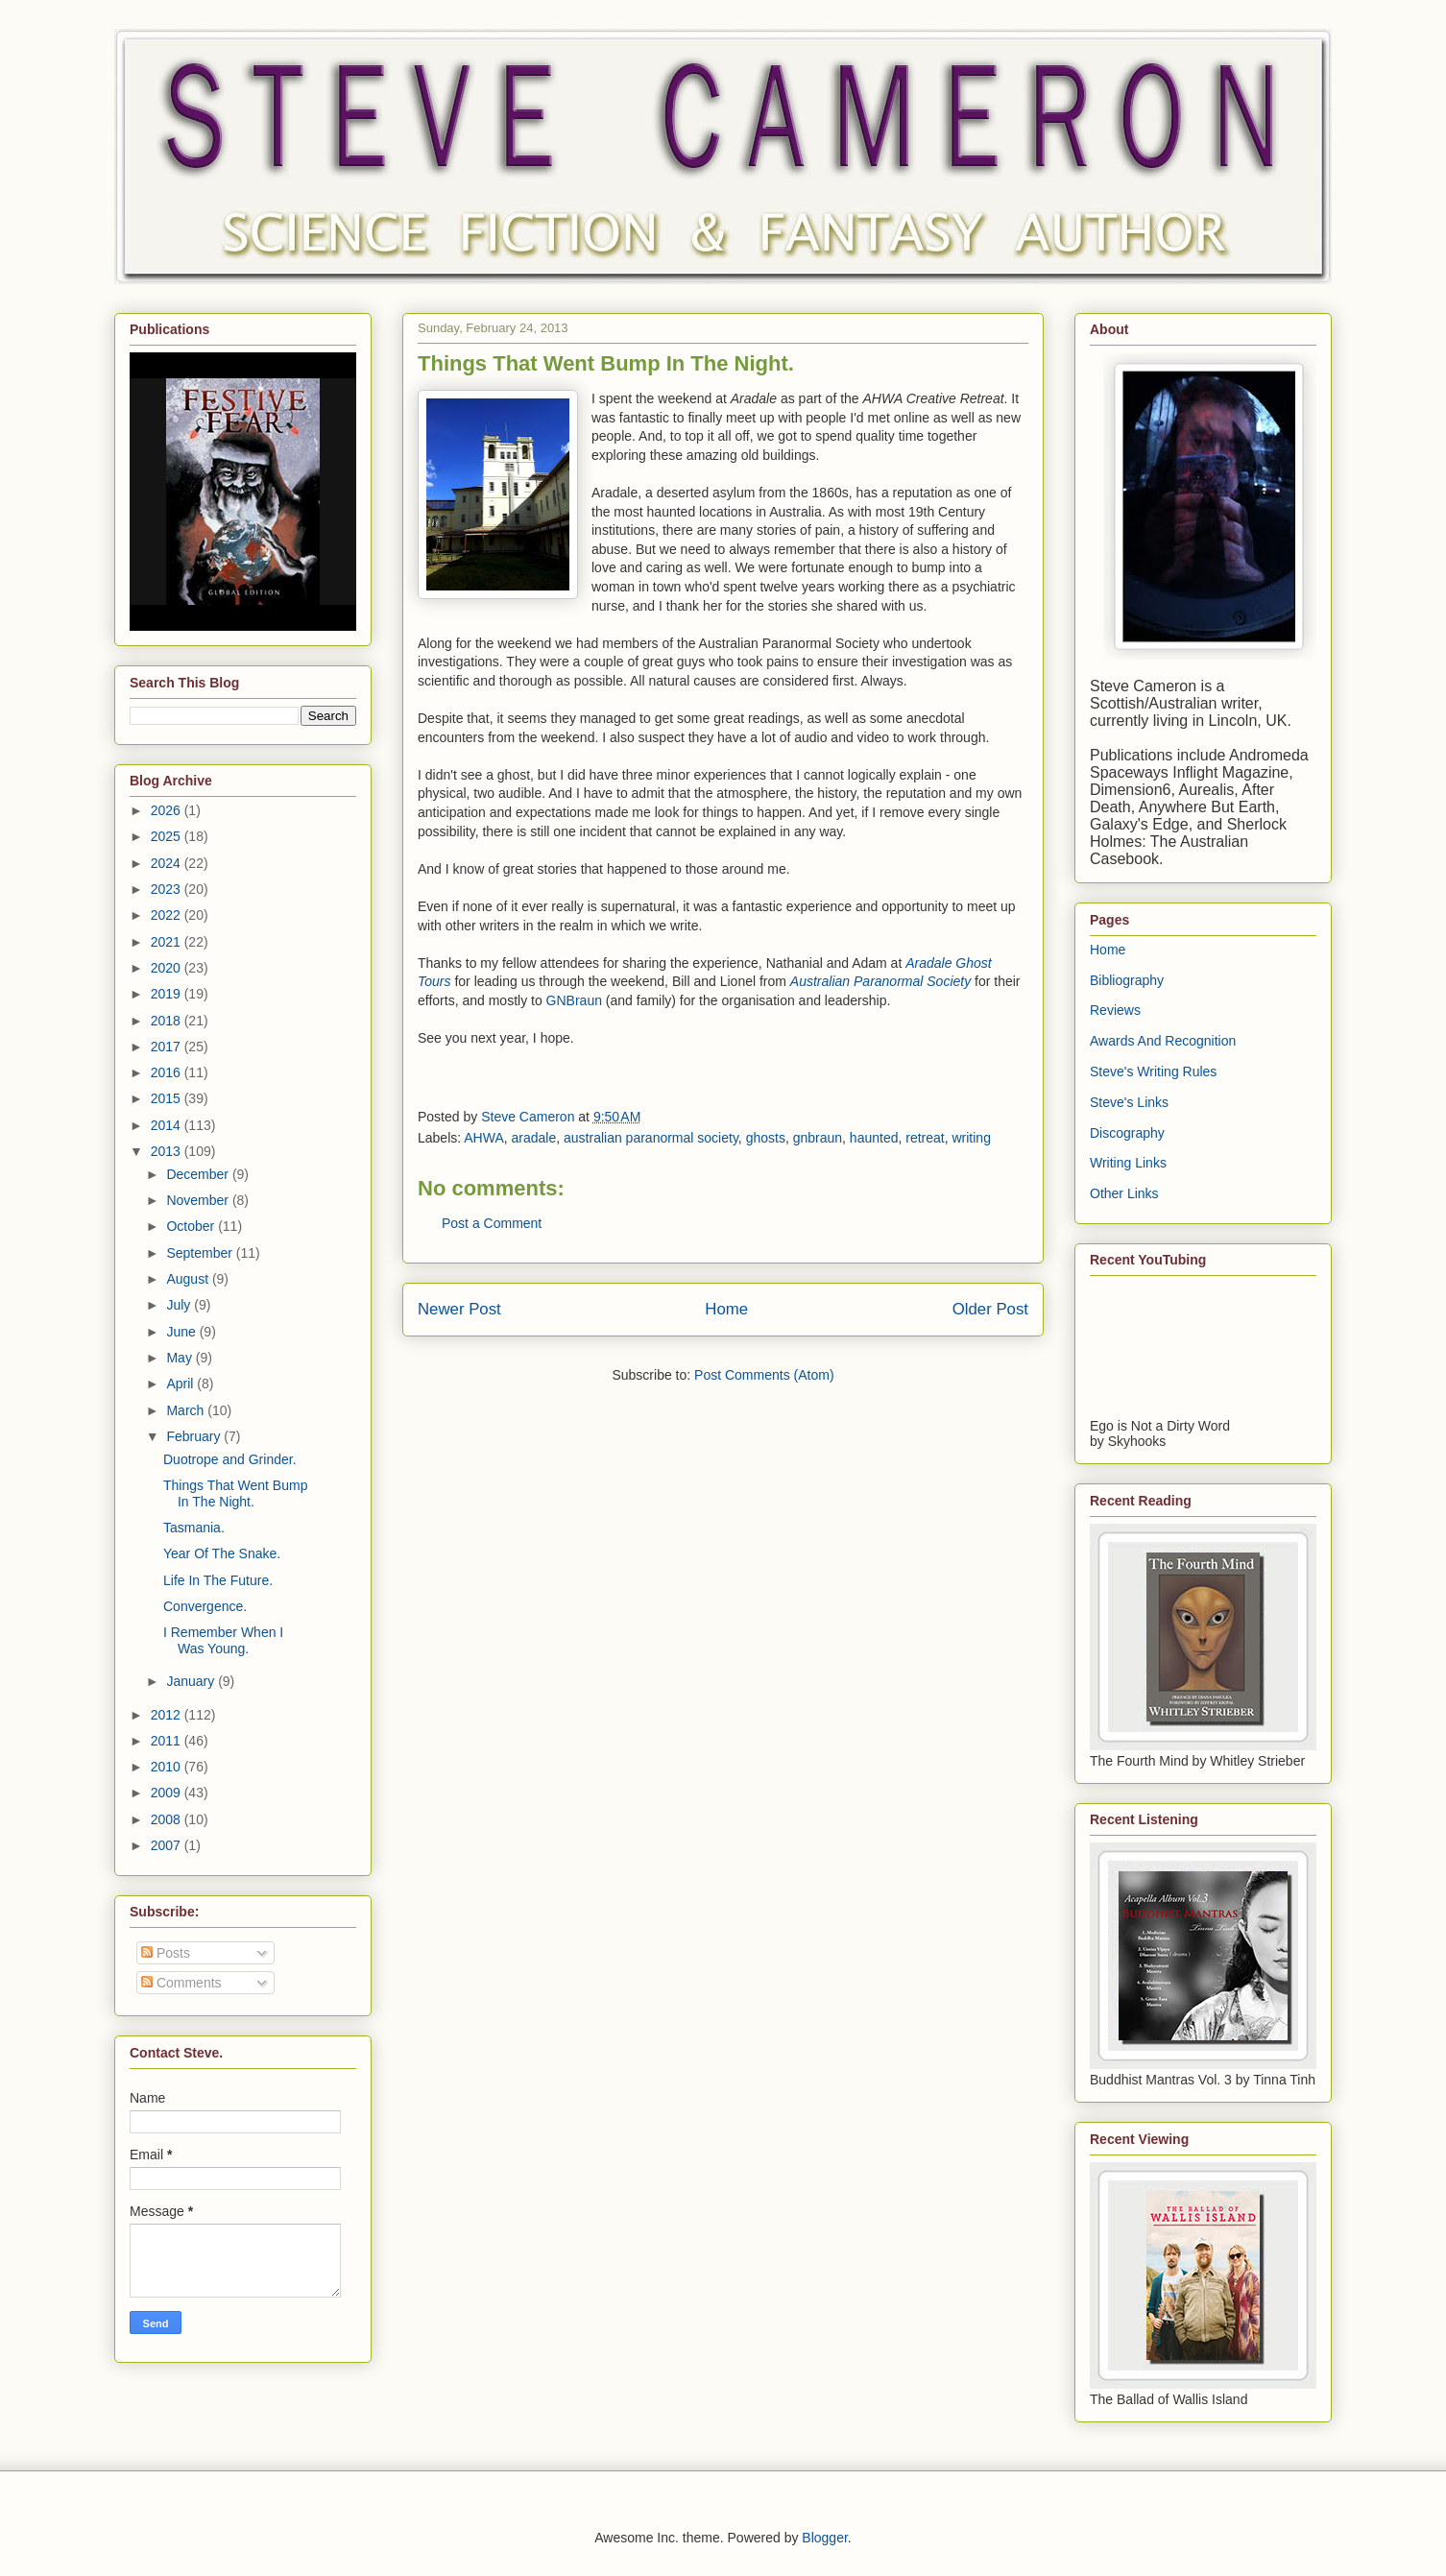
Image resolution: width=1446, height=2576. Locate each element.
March (186, 1410)
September (200, 1253)
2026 (167, 810)
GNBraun (574, 1000)
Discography (1127, 1133)
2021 (167, 942)
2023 (167, 889)
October (192, 1226)
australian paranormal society (651, 1137)
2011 (167, 1740)
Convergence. (205, 1606)
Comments (181, 1982)
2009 (167, 1792)
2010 (167, 1766)
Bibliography (1127, 980)
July (180, 1304)
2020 (167, 967)
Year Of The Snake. (221, 1553)
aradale (534, 1137)
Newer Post (459, 1309)
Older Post (990, 1309)
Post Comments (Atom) (763, 1375)
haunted (874, 1137)
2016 (167, 1072)
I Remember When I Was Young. (223, 1640)
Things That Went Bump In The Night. (235, 1493)
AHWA (483, 1137)
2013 (167, 1151)
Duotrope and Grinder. (230, 1459)
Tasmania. (194, 1527)
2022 (167, 915)
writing (971, 1137)
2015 (167, 1098)
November (198, 1200)
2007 (167, 1845)
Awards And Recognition (1163, 1040)
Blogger (824, 2537)
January (192, 1681)
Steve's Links (1129, 1102)
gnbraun (817, 1137)
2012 (167, 1714)
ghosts (765, 1137)
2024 (167, 863)
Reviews (1115, 1010)
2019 (167, 993)
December (198, 1174)
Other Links (1124, 1193)
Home (726, 1309)
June (182, 1331)
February (195, 1436)
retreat (924, 1137)
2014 (167, 1125)
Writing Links (1128, 1162)
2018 (167, 1020)
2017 (167, 1046)
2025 (167, 836)
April (181, 1383)
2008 (167, 1819)
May (180, 1357)
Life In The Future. (218, 1580)
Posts (165, 1953)
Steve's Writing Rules (1153, 1071)
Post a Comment (492, 1223)
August (188, 1279)
